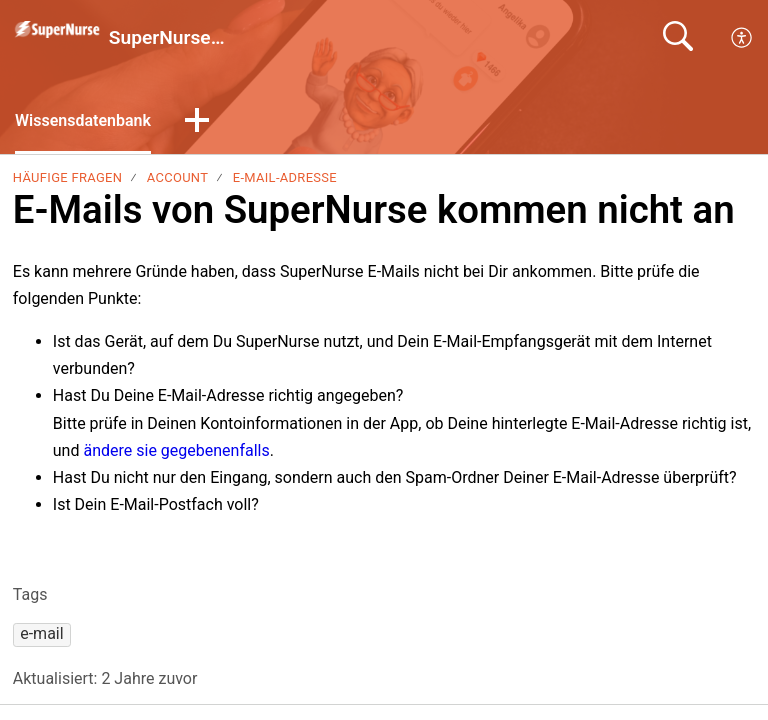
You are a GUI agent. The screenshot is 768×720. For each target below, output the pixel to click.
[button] (197, 122)
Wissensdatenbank (83, 120)
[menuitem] (742, 38)
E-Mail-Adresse (285, 177)
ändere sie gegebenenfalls (176, 450)
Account (178, 177)
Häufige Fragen (67, 177)
